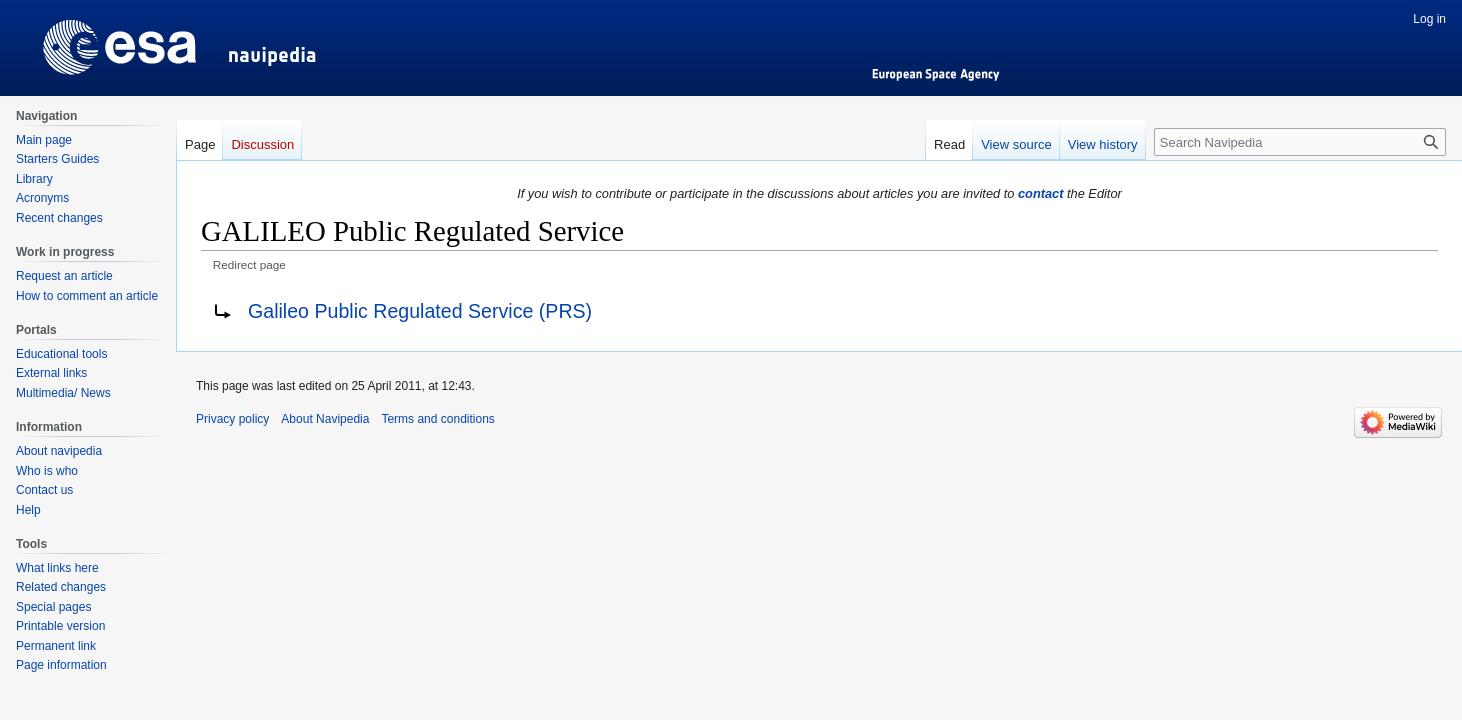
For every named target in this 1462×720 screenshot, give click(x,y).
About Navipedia (325, 419)
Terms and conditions (437, 419)
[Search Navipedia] (1300, 142)
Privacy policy (232, 419)
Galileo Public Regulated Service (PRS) (420, 311)
